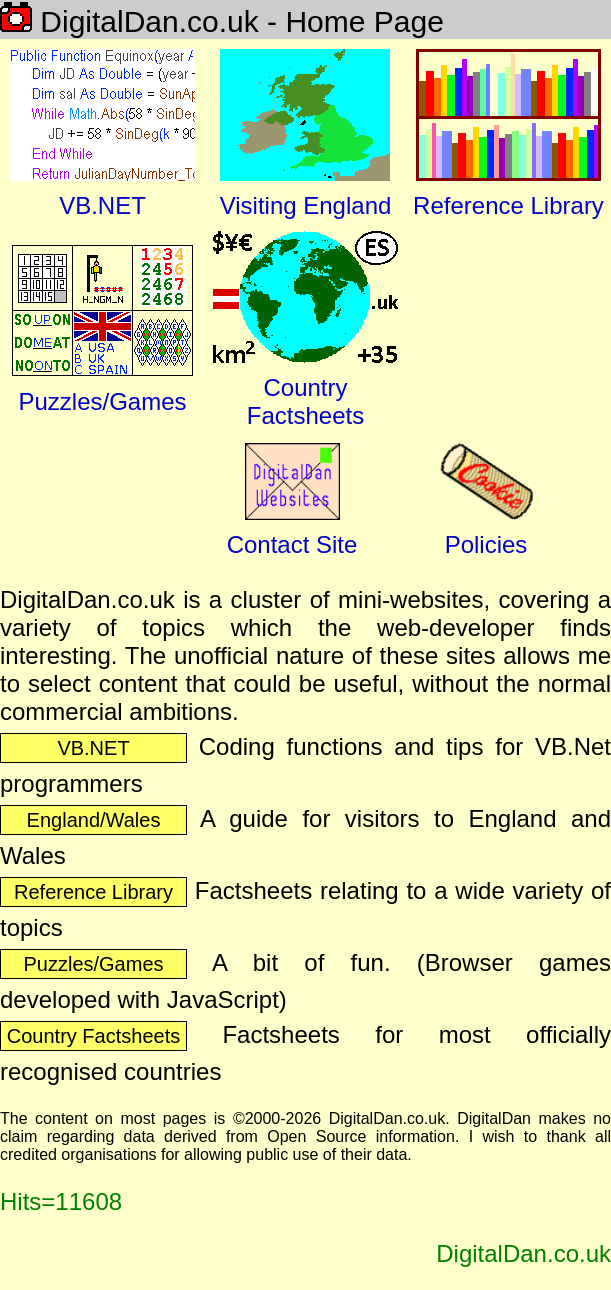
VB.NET (93, 748)
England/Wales (94, 820)
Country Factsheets (93, 1036)
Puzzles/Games (93, 964)
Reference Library (93, 892)
